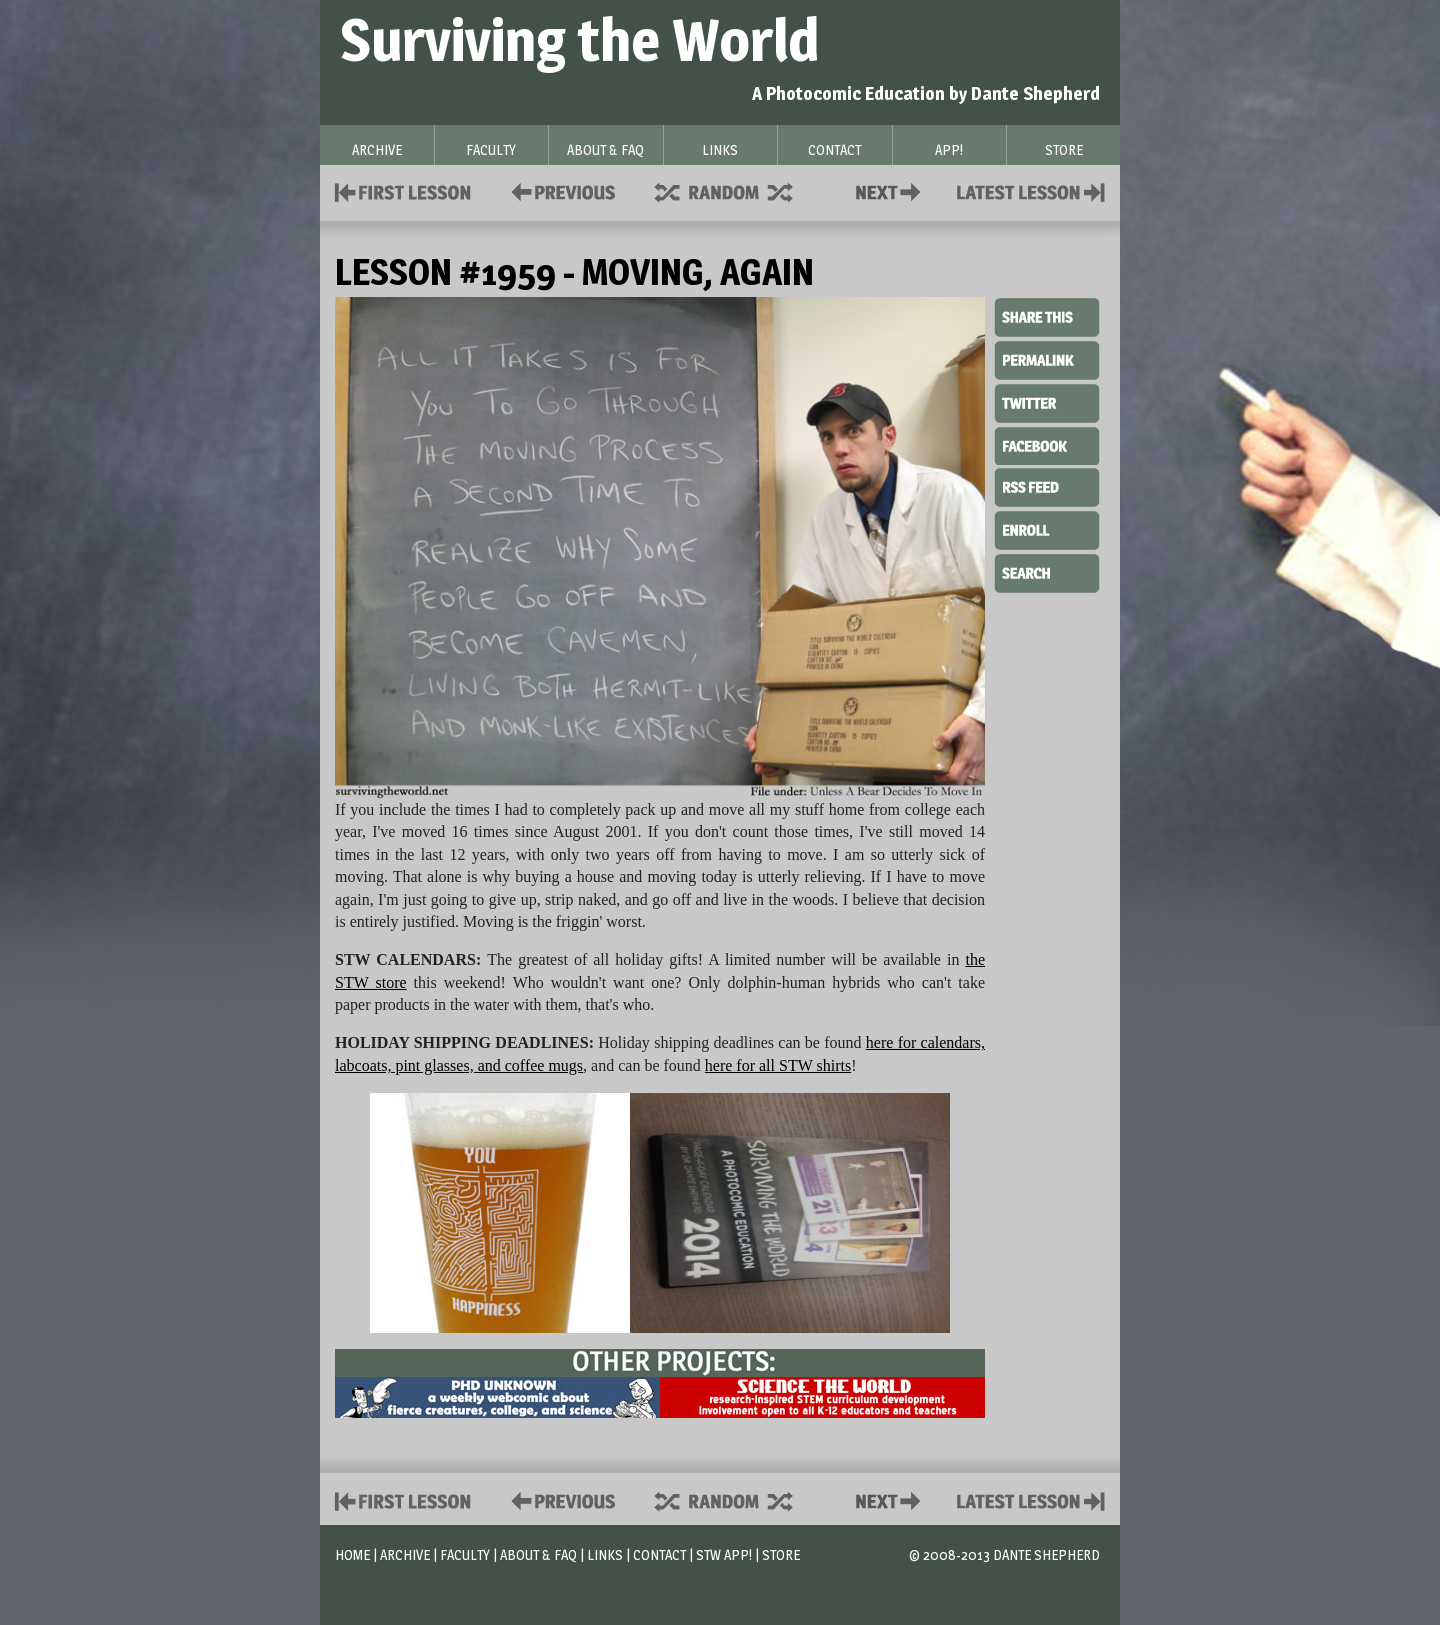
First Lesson (403, 190)
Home (352, 1554)
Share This (1047, 318)
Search (1047, 571)
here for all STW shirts (778, 1065)
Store (781, 1554)
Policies (559, 190)
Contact (892, 190)
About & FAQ (538, 1554)
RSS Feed (1047, 486)
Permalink (1047, 360)
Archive (405, 1554)
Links (605, 1554)
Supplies (737, 190)
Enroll (1047, 528)
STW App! (724, 1554)
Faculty (465, 1554)
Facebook (1047, 444)
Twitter (1047, 402)
